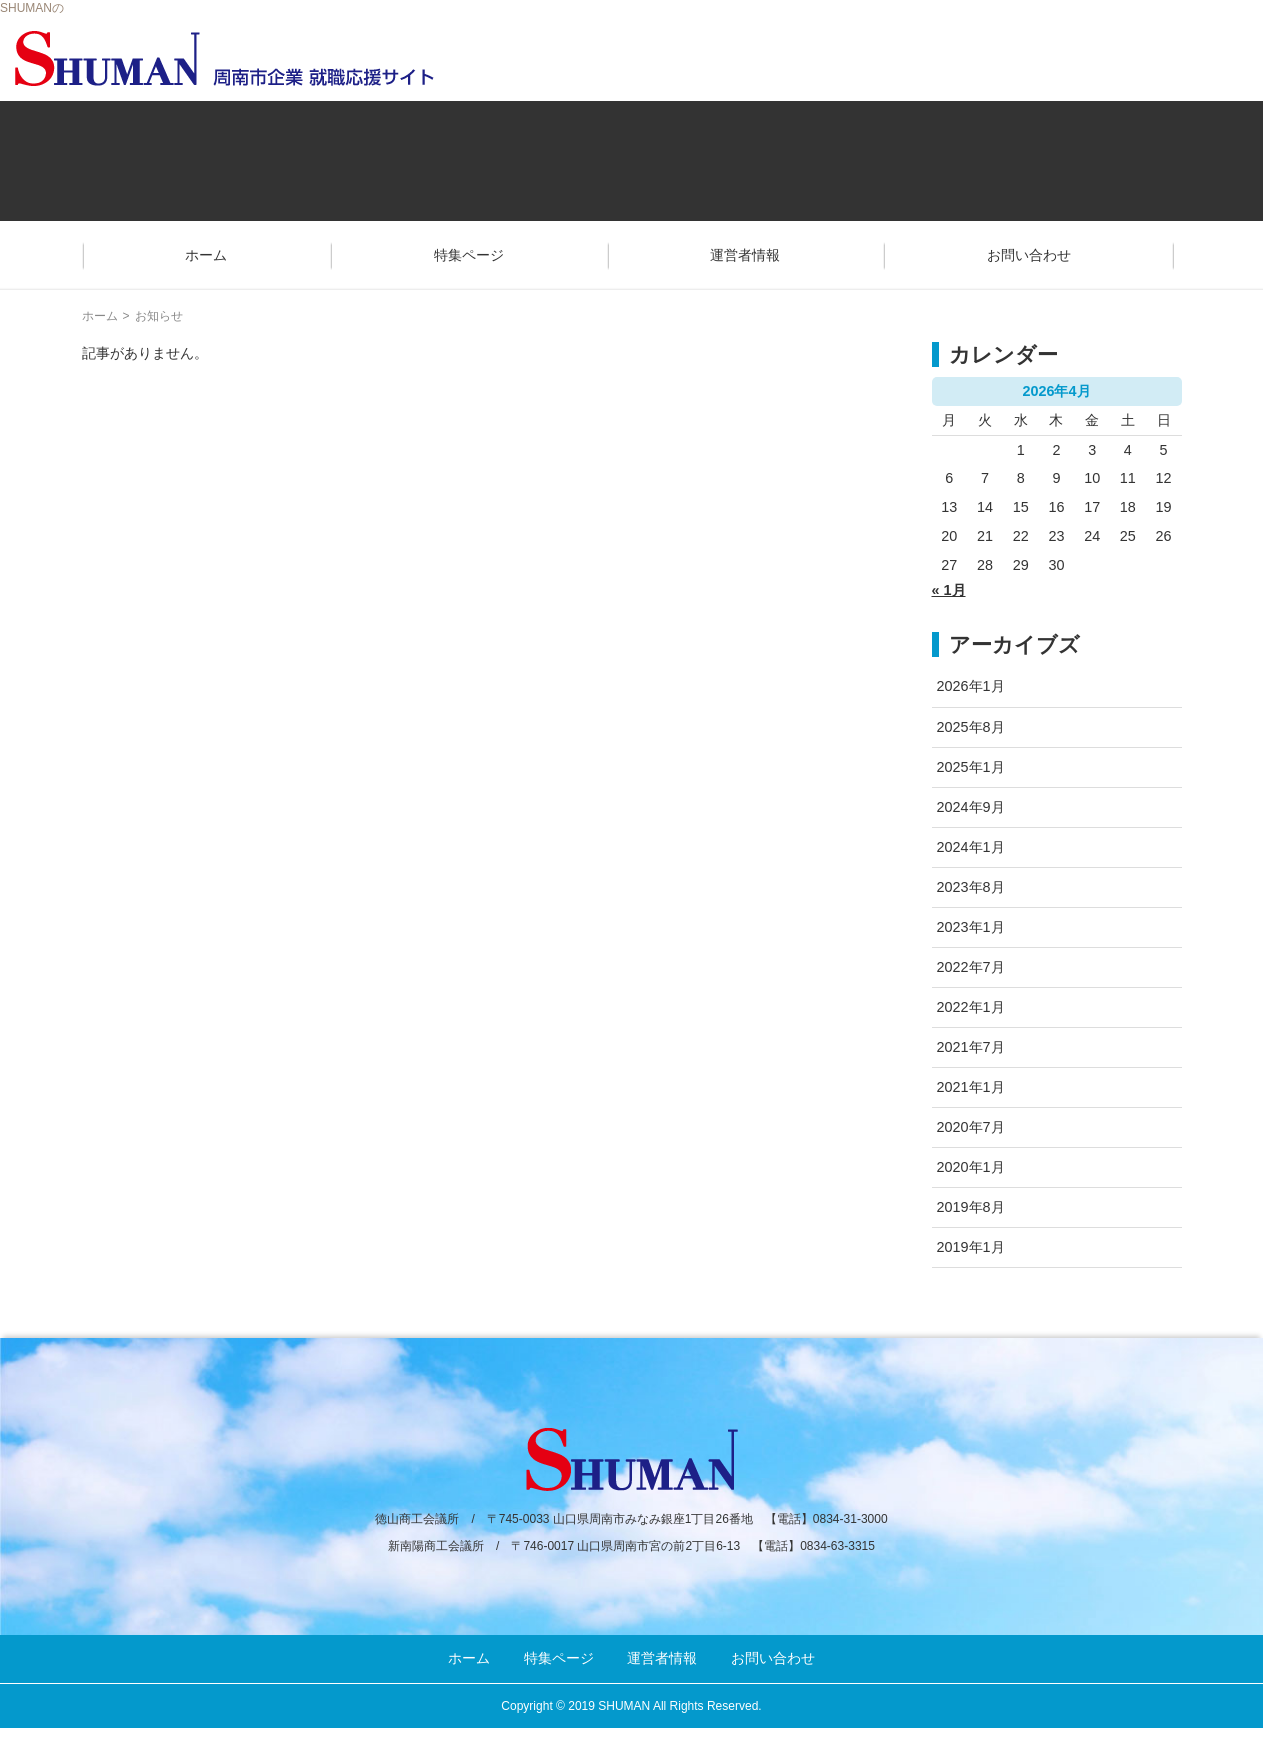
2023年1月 (971, 927)
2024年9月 (971, 807)
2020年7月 (971, 1127)
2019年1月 (971, 1247)
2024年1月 (971, 847)
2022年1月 (971, 1007)
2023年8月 (971, 887)
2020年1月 (971, 1167)
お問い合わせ (1029, 255)
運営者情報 (745, 255)
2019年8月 (971, 1207)
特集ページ (469, 255)
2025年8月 (971, 727)
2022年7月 (971, 967)
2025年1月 (971, 767)
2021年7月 (971, 1047)
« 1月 (949, 590)
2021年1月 (971, 1087)
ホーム (206, 255)
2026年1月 (971, 686)
